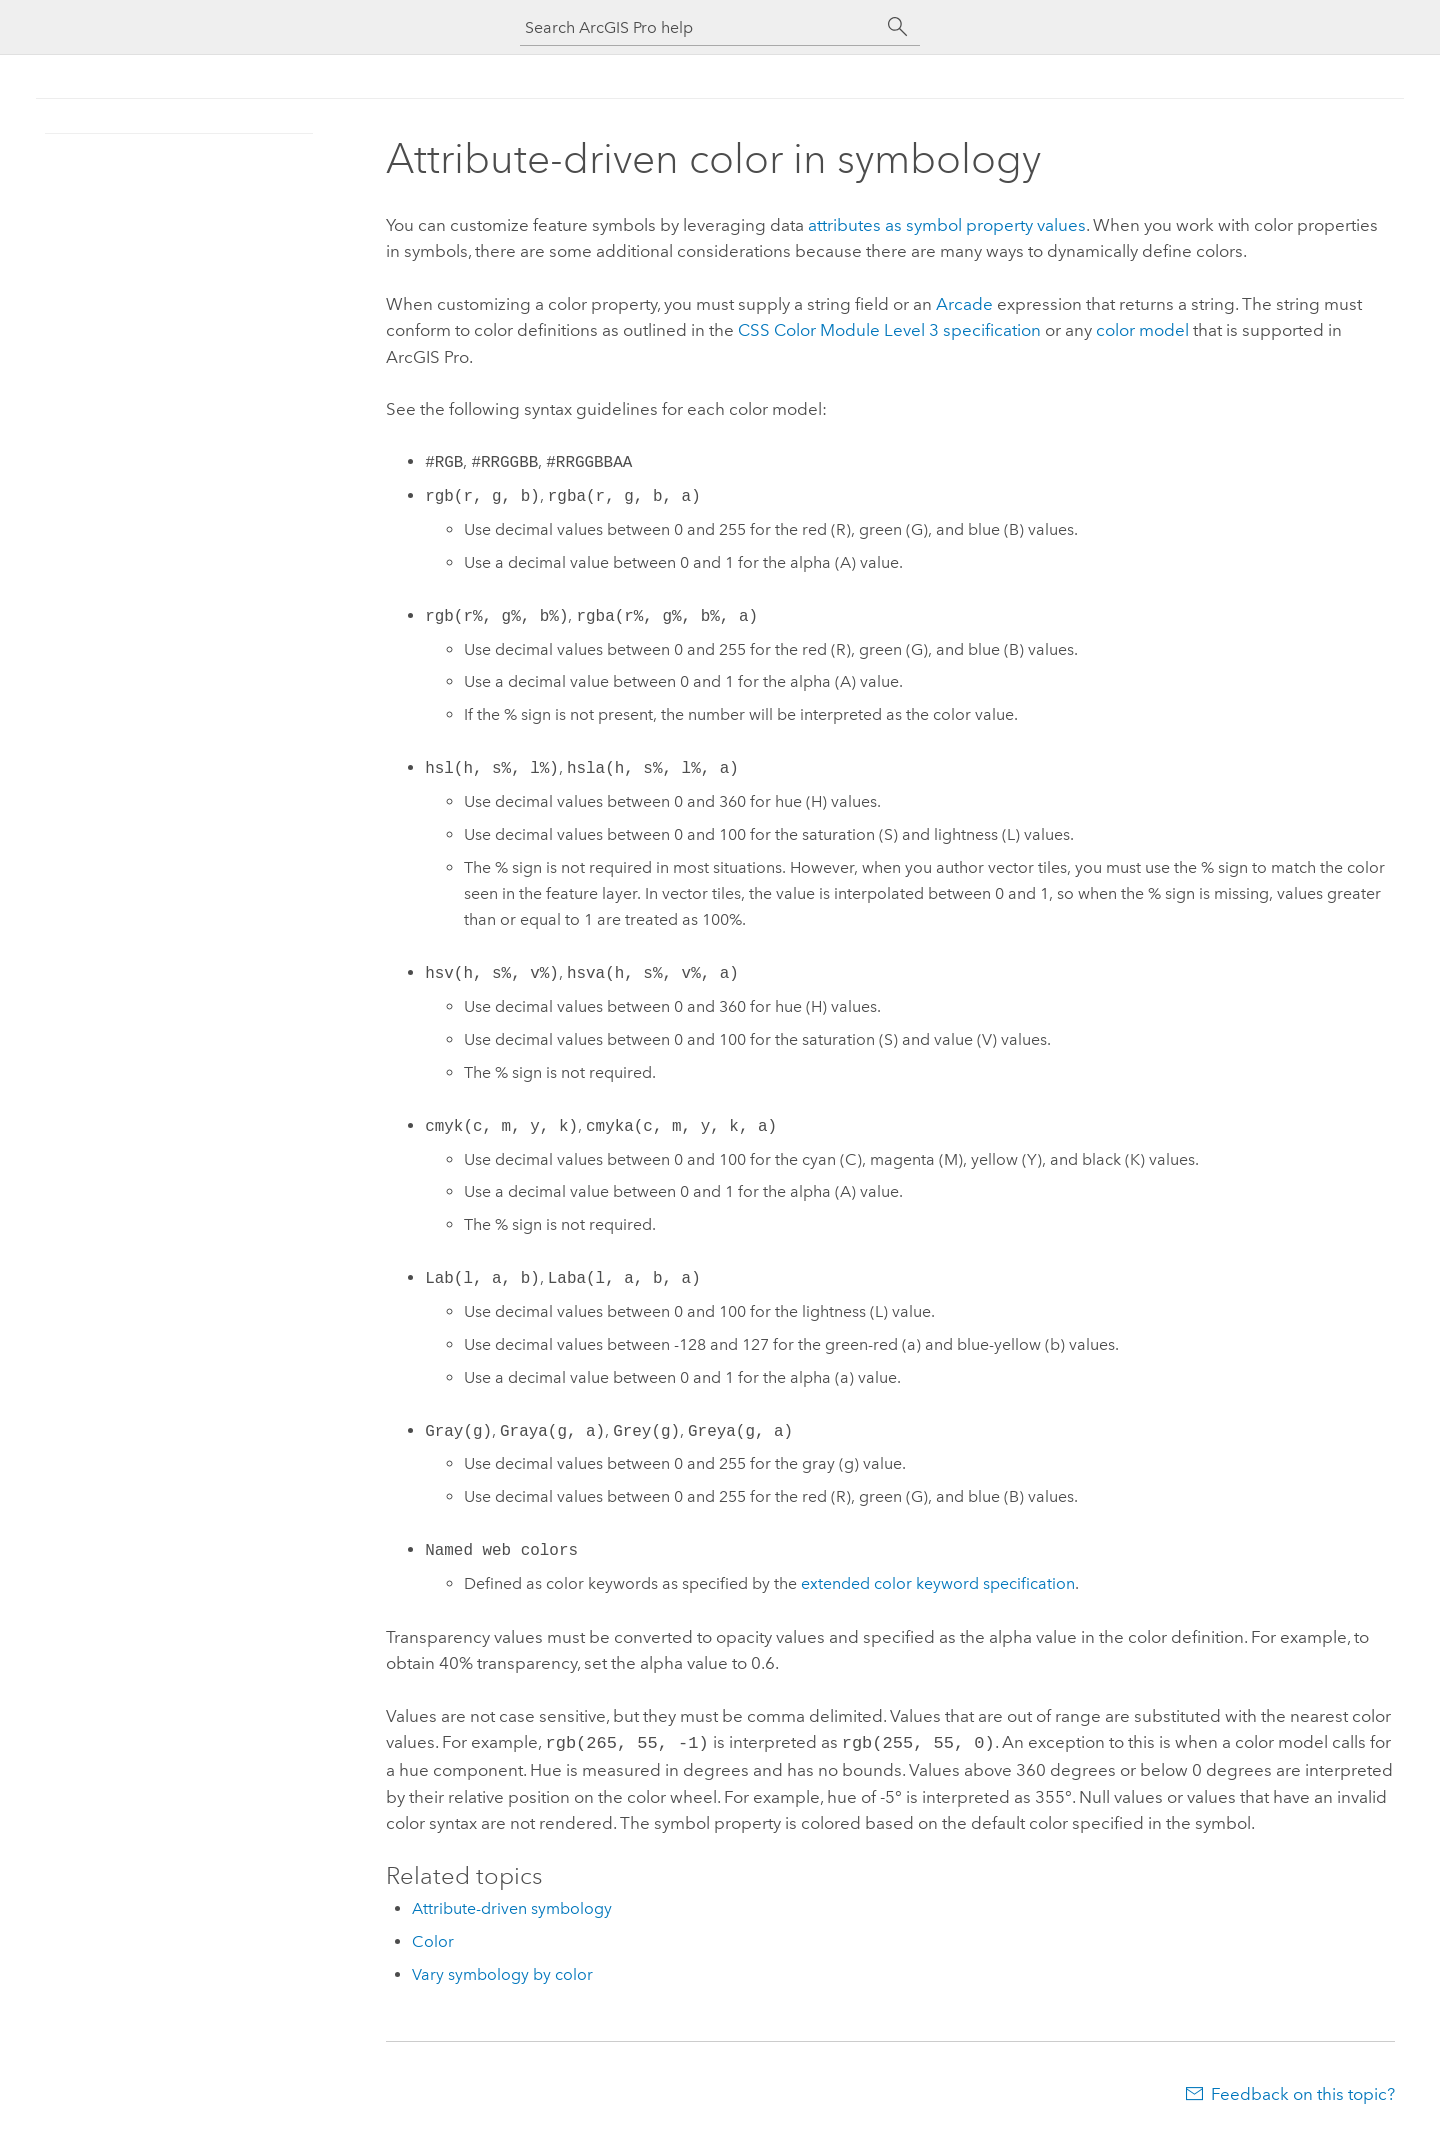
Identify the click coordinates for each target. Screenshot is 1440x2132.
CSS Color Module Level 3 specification (889, 330)
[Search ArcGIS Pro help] (700, 27)
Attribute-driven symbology (512, 1906)
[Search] (898, 27)
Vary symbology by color (502, 1972)
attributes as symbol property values (947, 225)
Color (433, 1939)
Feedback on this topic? (1303, 2092)
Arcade (964, 304)
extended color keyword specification (938, 1583)
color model (1142, 330)
